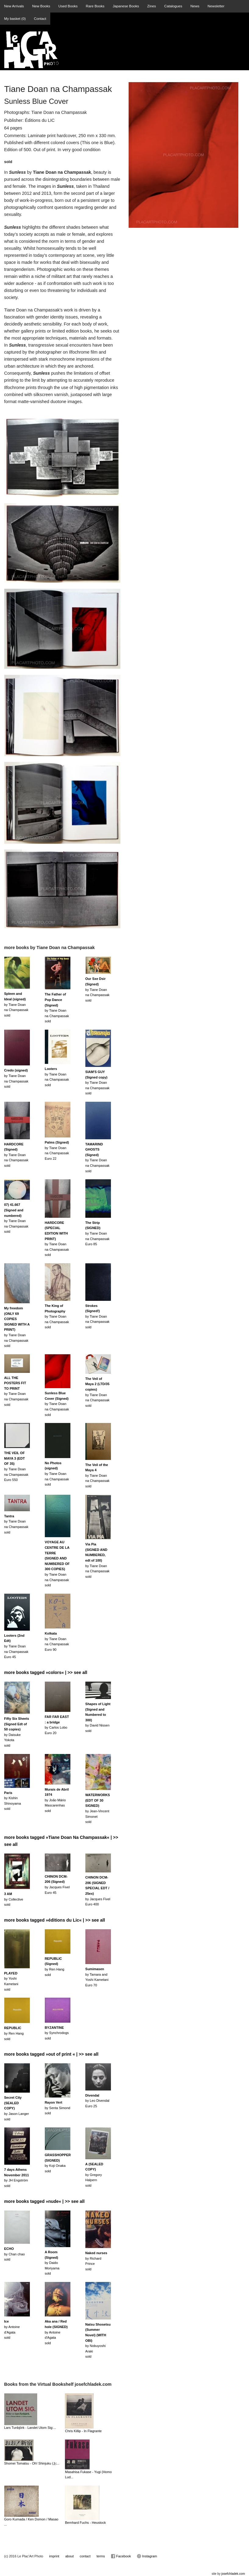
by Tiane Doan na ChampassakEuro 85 (97, 1233)
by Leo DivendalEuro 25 (97, 2101)
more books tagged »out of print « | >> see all (51, 2054)
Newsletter (216, 6)
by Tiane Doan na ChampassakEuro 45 (16, 1646)
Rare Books (95, 6)
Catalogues (173, 6)
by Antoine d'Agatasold (56, 2332)
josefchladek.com (233, 2573)
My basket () (15, 18)
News (194, 6)
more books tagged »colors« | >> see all (45, 1672)
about (69, 2556)
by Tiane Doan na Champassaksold (16, 1004)
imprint (54, 2556)
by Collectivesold (13, 1899)
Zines (151, 6)
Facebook (121, 2556)
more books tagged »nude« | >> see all (44, 2201)
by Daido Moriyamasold (52, 2262)
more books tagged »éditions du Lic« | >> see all (54, 1920)
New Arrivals (14, 6)
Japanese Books (126, 6)
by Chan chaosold (14, 2254)
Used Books (68, 6)
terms (101, 2556)
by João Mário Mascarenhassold (57, 1800)
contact (85, 2556)
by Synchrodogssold (57, 2033)
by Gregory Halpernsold (94, 2174)
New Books (41, 6)
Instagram (147, 2556)
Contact (40, 18)
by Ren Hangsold (14, 2033)
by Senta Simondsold (57, 2108)
